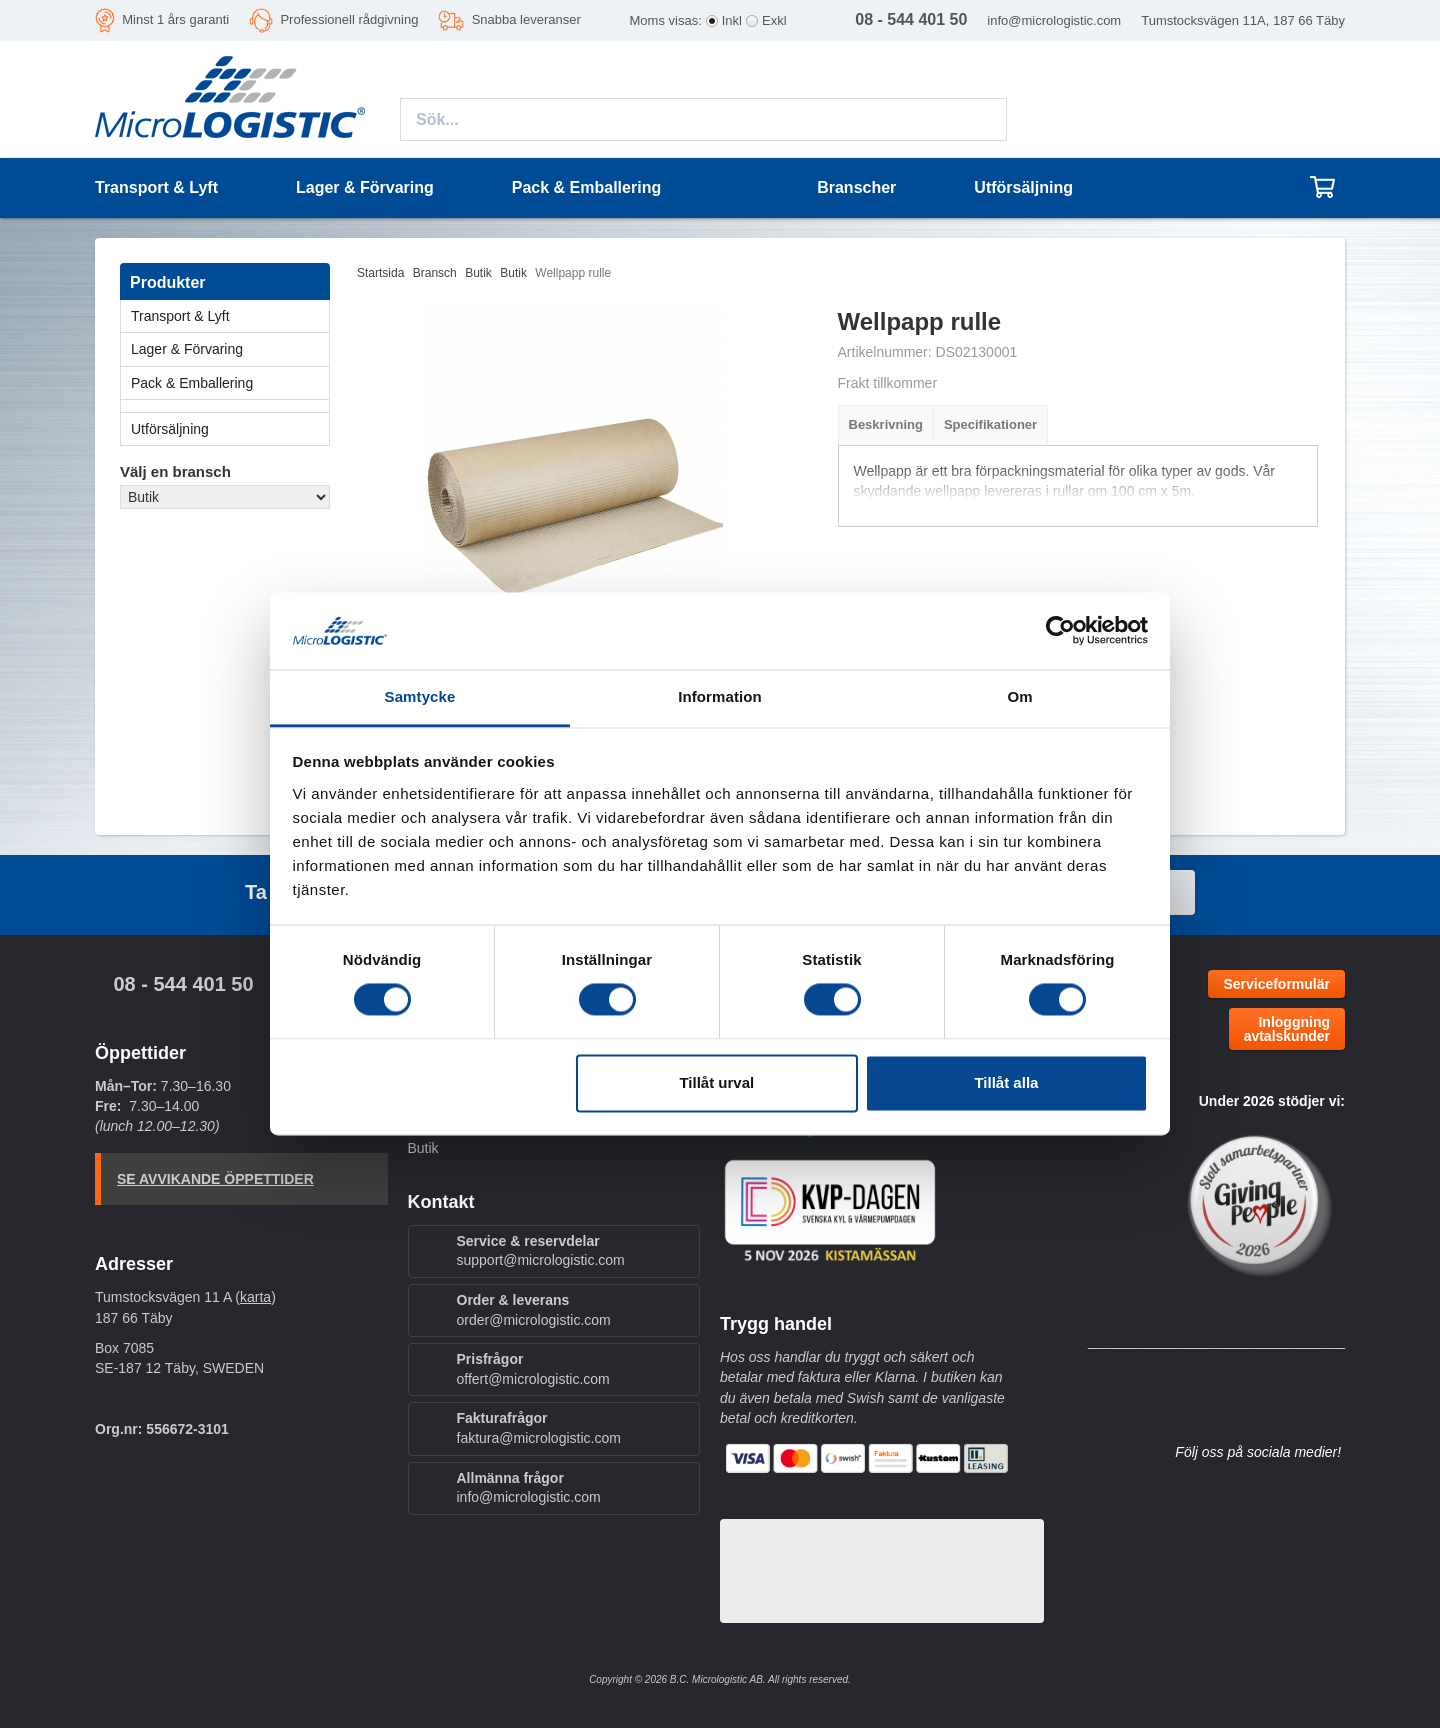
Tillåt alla (1006, 1082)
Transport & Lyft (230, 316)
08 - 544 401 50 (183, 984)
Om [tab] (1019, 696)
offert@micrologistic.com (533, 1379)
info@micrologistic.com (1054, 20)
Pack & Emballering (230, 383)
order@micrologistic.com (534, 1320)
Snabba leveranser (526, 19)
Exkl (774, 20)
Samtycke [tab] (420, 696)
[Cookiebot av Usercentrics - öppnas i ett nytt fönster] (1060, 631)
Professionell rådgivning (349, 19)
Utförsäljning (1023, 187)
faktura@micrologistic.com (539, 1438)
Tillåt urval (716, 1082)
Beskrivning (886, 424)
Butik (423, 1148)
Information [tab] (720, 696)
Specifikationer (990, 424)
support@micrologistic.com (541, 1260)
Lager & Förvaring (230, 349)
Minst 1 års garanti (175, 19)
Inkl (732, 20)
